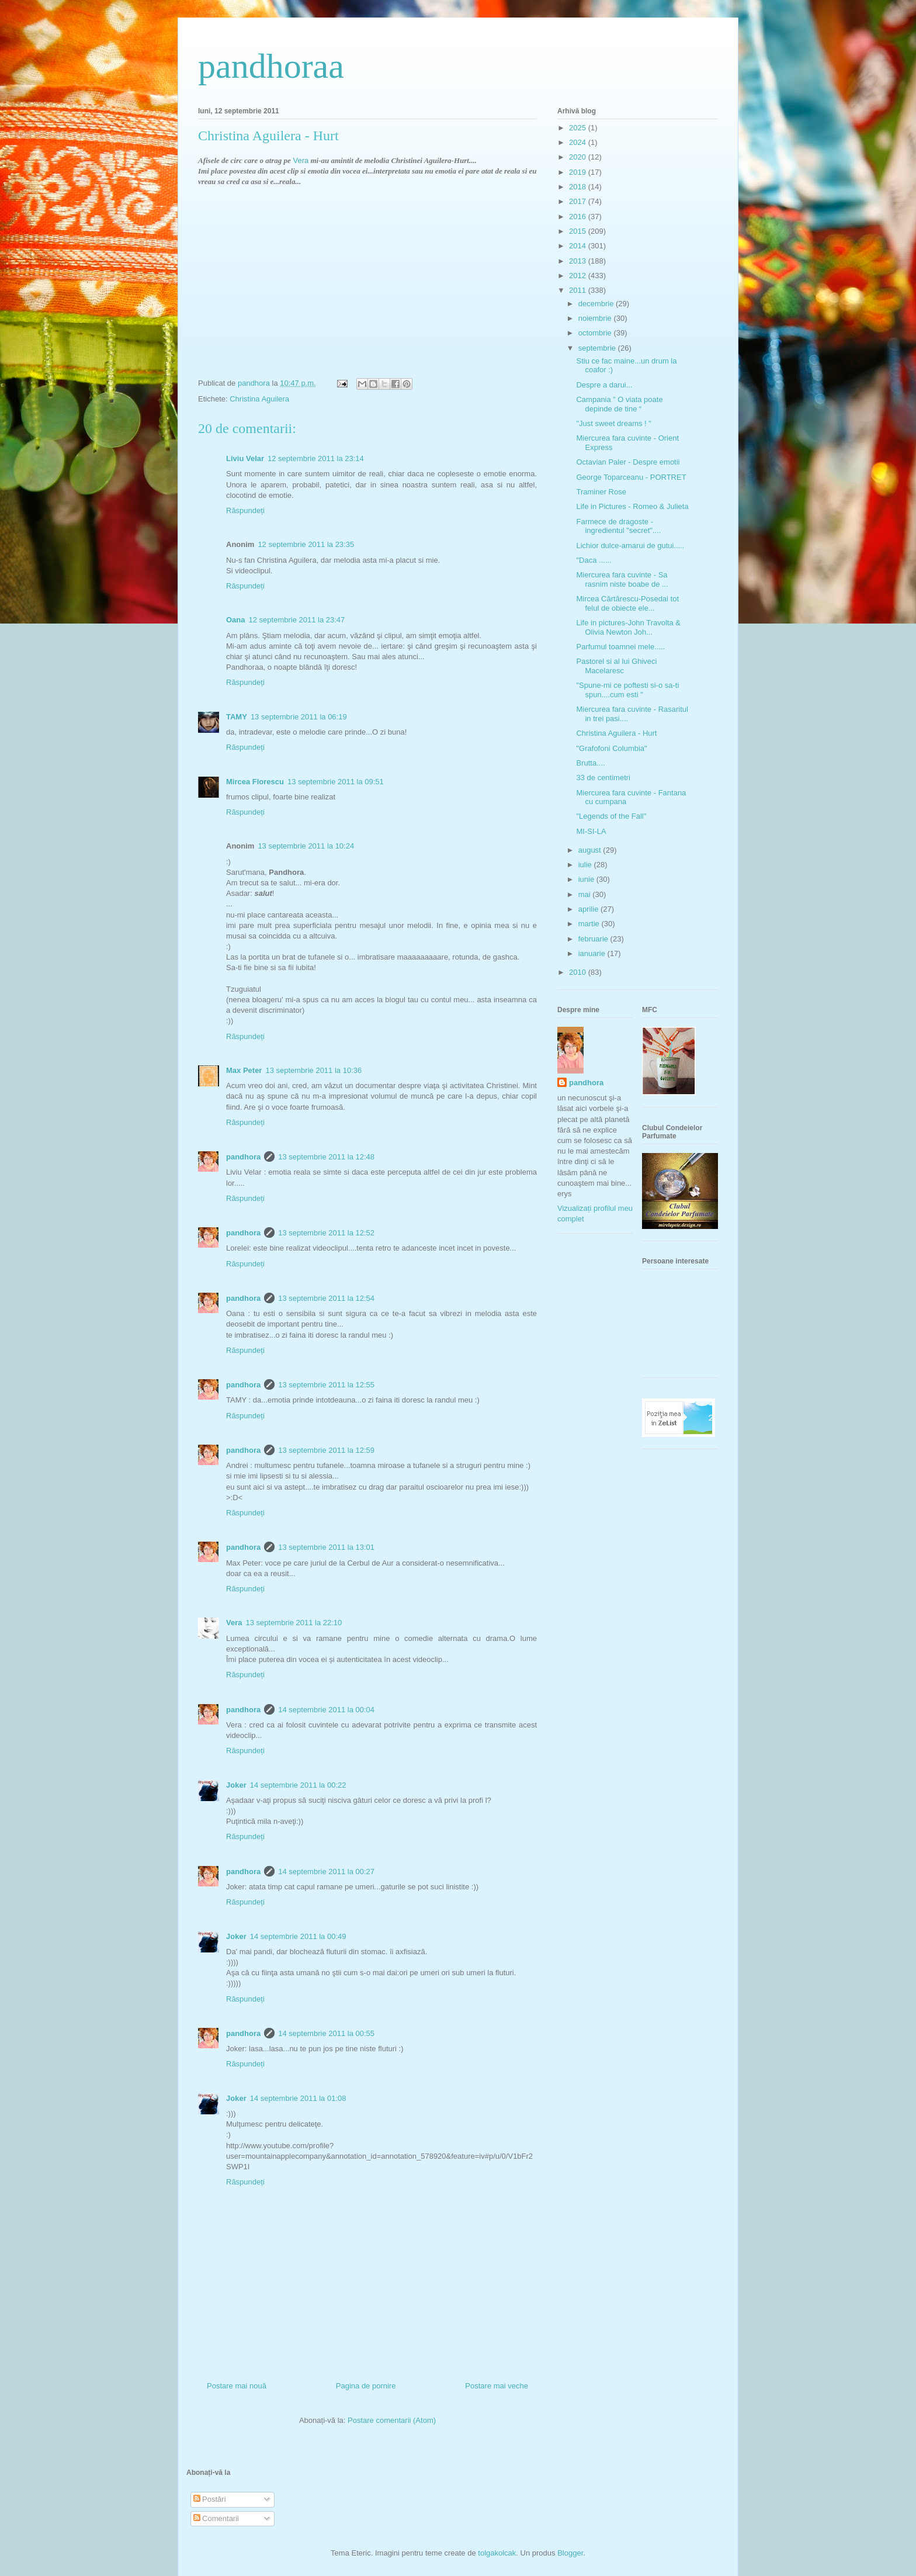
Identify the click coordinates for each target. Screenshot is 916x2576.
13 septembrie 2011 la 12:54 (326, 1298)
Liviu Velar (245, 458)
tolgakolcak (497, 2553)
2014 (578, 245)
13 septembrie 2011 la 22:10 (293, 1622)
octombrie (596, 332)
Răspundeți (245, 510)
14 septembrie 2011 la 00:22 (298, 1785)
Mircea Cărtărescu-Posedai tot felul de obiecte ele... (627, 603)
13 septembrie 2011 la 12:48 (326, 1156)
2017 (578, 201)
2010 (578, 972)
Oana (235, 619)
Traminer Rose (601, 491)
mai (585, 894)
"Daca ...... (593, 560)
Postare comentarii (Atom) (392, 2420)
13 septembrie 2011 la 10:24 (306, 846)
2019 (578, 172)
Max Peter (244, 1070)
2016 (578, 216)
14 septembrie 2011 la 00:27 (326, 1871)
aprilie (589, 909)
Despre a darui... (604, 384)
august (590, 850)
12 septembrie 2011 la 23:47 (297, 619)
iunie (587, 879)
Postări (209, 2499)
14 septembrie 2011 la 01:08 (298, 2098)
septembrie (598, 348)
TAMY (236, 716)
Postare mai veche (496, 2385)
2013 (578, 261)
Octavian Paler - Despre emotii (627, 462)
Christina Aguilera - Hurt (616, 733)
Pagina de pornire (366, 2385)
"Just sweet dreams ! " (613, 423)
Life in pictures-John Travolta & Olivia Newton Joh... (628, 627)
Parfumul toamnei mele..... (620, 646)
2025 (578, 127)
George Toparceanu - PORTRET (631, 477)
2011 (578, 290)
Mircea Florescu (255, 781)
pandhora (243, 1156)
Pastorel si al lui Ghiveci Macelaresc (616, 666)
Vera (300, 160)
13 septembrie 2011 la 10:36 (313, 1070)
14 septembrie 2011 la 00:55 (326, 2033)
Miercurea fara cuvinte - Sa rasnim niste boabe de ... (622, 579)
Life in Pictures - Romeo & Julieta (632, 506)
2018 (578, 186)
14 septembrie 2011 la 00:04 (326, 1709)
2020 (578, 157)
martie (590, 923)
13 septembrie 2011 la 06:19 (299, 716)
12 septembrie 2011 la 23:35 (306, 544)
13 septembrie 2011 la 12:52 (326, 1232)
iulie (586, 864)
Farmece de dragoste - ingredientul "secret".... (618, 526)
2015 (578, 231)
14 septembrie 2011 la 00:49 (298, 1936)
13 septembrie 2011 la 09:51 (335, 781)
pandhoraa (271, 66)
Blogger (570, 2553)
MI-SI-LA (591, 831)
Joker (236, 1785)
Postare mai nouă (236, 2385)
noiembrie (596, 318)
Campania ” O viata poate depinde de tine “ (619, 404)
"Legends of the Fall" (611, 816)
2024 (578, 142)
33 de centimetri (603, 777)
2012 (578, 275)
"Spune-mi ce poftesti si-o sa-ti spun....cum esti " (627, 690)
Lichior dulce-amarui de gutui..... (630, 545)
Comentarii (216, 2518)
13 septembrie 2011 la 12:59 (326, 1450)
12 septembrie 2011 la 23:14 (316, 458)
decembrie (597, 303)
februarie (594, 938)
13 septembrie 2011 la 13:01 (326, 1547)
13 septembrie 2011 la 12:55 (326, 1384)
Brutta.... (590, 763)
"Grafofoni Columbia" (611, 748)
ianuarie (593, 953)
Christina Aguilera (259, 398)
